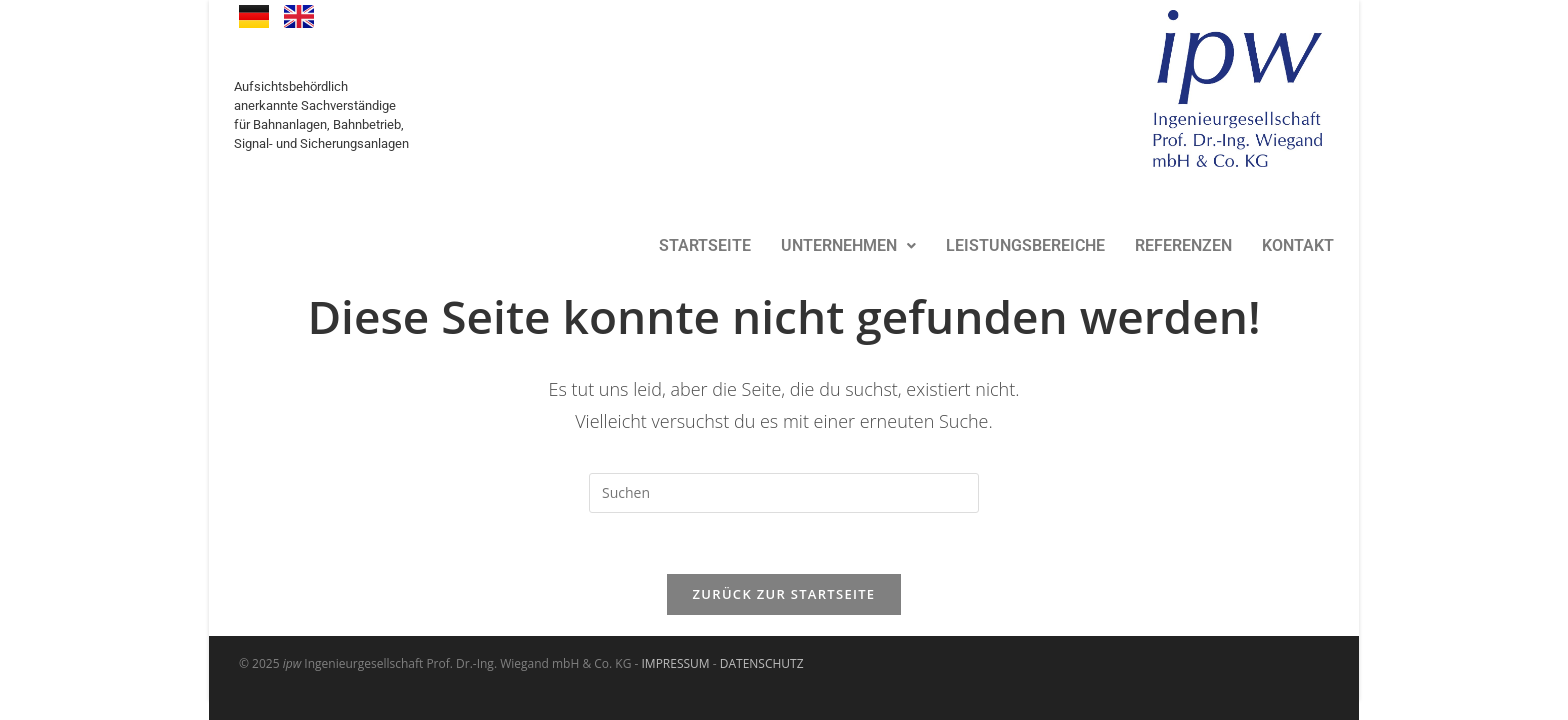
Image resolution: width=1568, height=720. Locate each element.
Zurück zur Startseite (784, 594)
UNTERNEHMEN (848, 245)
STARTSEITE (705, 245)
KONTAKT (1298, 245)
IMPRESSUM (676, 663)
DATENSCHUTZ (762, 663)
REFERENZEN (1183, 245)
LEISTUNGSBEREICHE (1025, 245)
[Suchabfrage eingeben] (784, 493)
